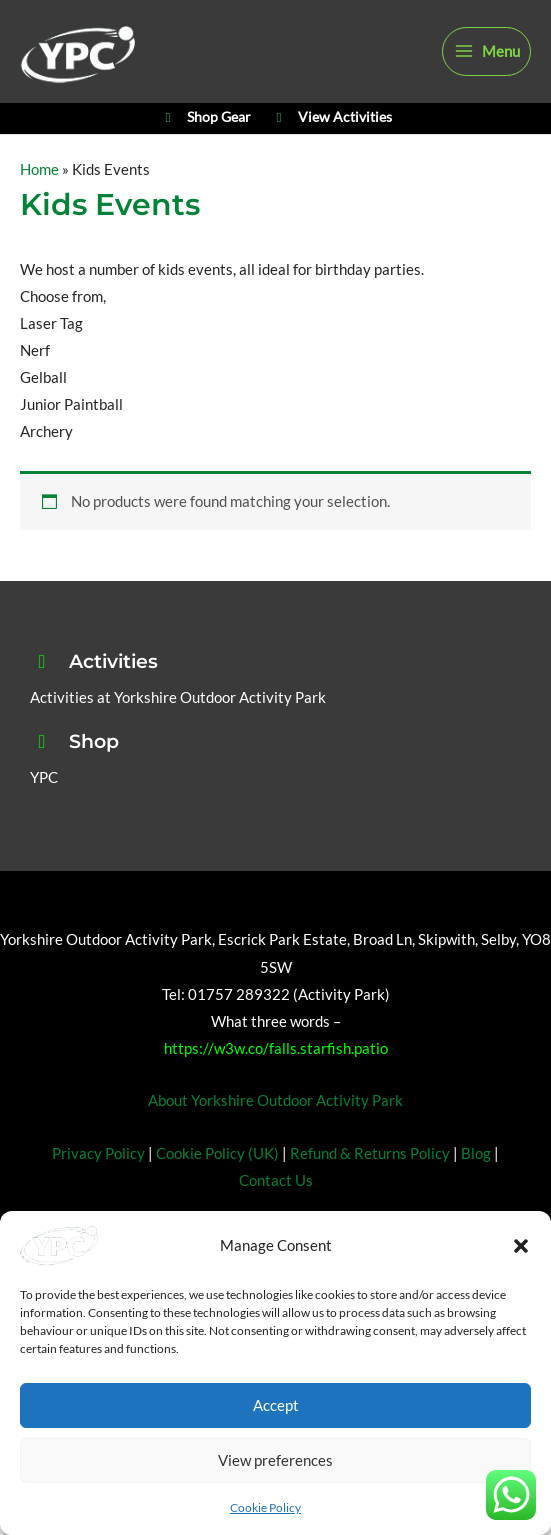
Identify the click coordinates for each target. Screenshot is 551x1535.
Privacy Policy (98, 1186)
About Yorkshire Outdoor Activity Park (275, 1134)
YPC (44, 810)
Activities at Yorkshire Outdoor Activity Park (178, 730)
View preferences (275, 1460)
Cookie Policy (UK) (217, 1186)
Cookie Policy (265, 1507)
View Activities (331, 146)
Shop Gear (204, 146)
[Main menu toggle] (486, 62)
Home (39, 203)
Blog (476, 1186)
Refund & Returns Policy (370, 1186)
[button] (521, 1246)
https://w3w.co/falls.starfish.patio (276, 1081)
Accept (276, 1405)
